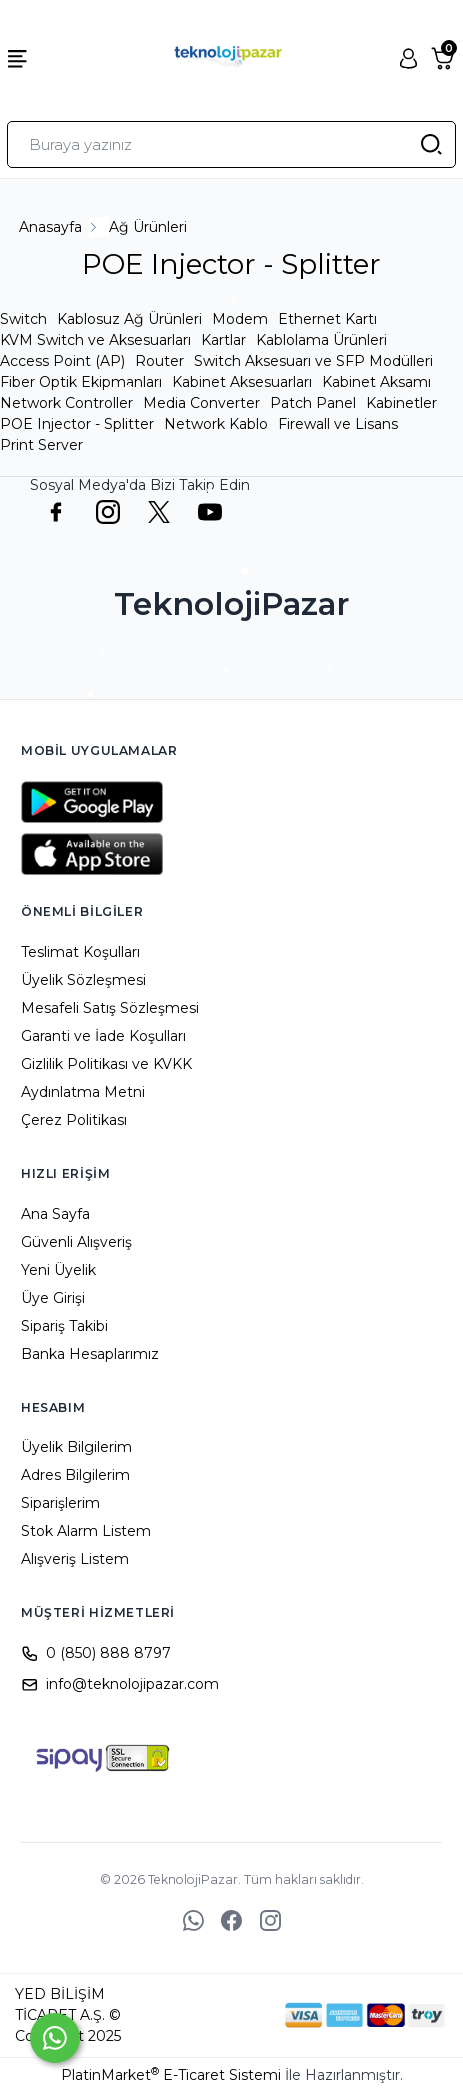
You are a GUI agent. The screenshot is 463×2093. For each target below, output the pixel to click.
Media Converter (201, 403)
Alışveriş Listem (75, 1559)
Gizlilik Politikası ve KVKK (106, 1064)
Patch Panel (313, 403)
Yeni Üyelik (58, 1270)
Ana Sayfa (55, 1214)
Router (159, 361)
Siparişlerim (60, 1503)
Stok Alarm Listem (86, 1531)
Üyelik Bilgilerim (76, 1447)
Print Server (41, 445)
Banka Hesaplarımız (90, 1354)
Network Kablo (216, 424)
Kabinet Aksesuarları (242, 382)
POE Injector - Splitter (77, 424)
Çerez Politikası (74, 1120)
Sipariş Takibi (64, 1326)
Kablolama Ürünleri (321, 340)
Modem (240, 319)
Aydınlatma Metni (83, 1092)
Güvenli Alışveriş (76, 1242)
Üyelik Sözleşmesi (83, 980)
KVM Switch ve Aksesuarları (95, 340)
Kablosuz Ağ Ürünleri (129, 319)
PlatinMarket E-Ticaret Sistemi (171, 2075)
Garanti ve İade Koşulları (103, 1036)
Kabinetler (401, 403)
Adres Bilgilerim (75, 1475)
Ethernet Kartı (327, 319)
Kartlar (223, 340)
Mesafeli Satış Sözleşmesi (110, 1008)
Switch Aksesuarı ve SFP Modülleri (313, 361)
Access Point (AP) (62, 361)
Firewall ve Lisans (338, 424)
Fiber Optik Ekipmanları (81, 382)
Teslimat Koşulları (80, 952)
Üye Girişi (53, 1298)
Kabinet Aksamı (376, 382)
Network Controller (66, 403)
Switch (23, 319)
